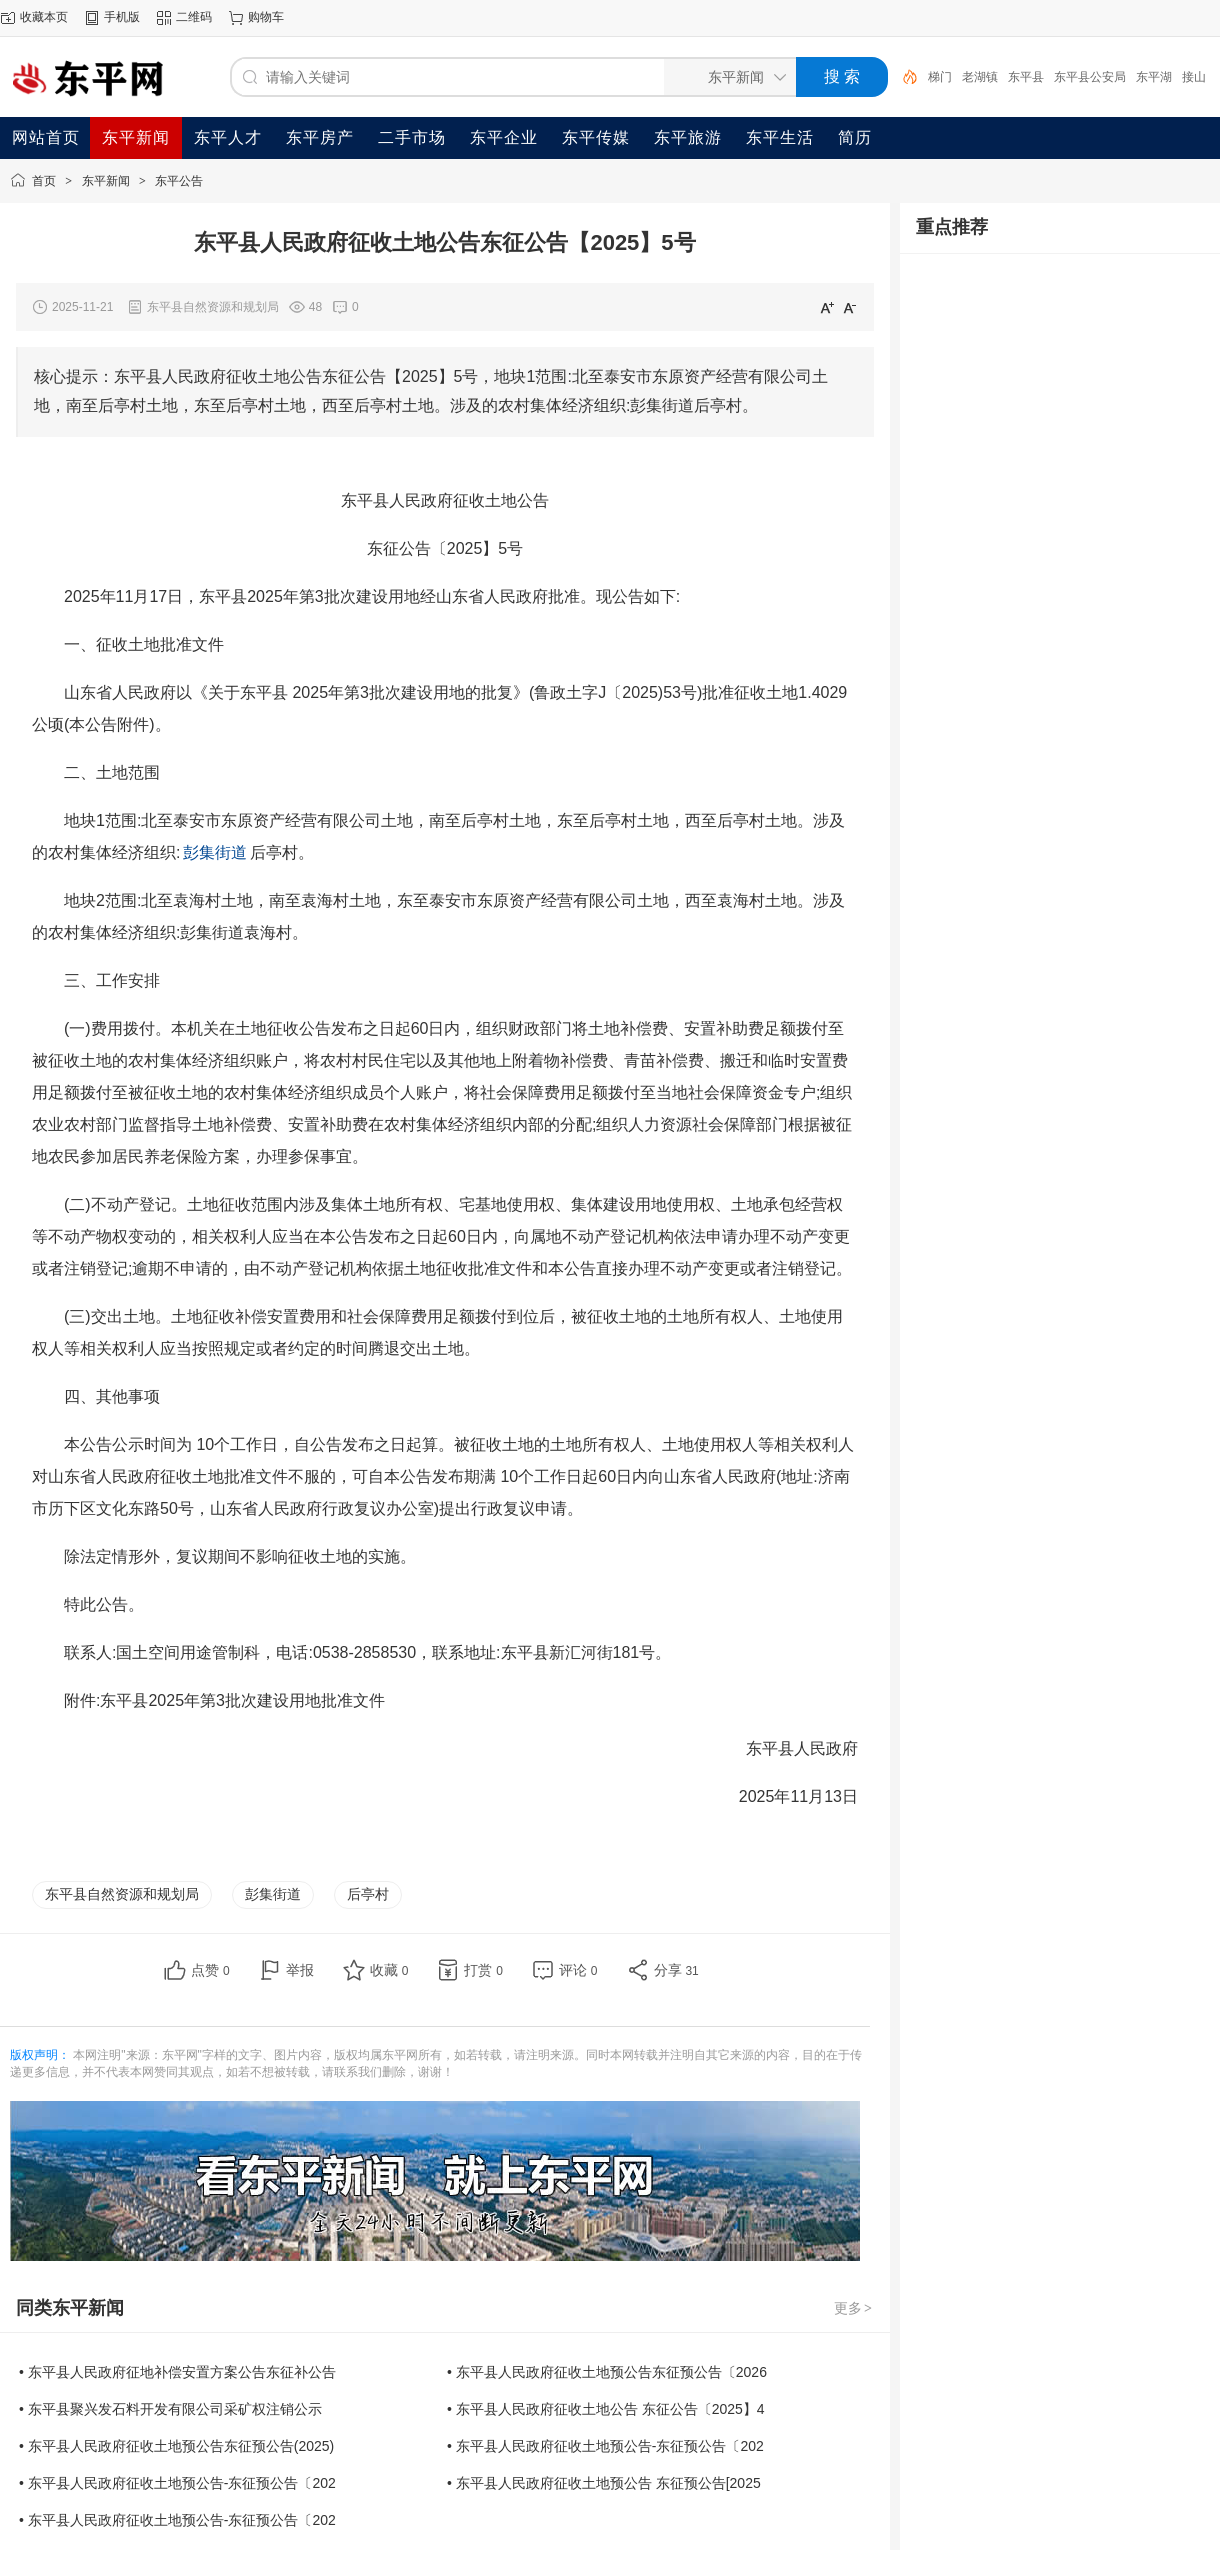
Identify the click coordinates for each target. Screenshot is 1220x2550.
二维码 (194, 17)
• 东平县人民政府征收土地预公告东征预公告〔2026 (607, 2372)
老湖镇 (980, 77)
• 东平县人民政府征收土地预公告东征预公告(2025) (176, 2446)
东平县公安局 (1090, 77)
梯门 (940, 77)
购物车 (266, 17)
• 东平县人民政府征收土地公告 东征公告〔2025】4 (606, 2409)
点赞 (210, 1970)
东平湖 (1154, 77)
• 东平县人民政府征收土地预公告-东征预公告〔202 (605, 2446)
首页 (44, 181)
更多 (854, 2308)
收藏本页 (44, 17)
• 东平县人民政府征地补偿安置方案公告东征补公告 (177, 2372)
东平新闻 (106, 181)
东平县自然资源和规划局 (122, 1894)
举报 (300, 1970)
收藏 (389, 1970)
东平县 (1026, 77)
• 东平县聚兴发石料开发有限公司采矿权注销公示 (170, 2409)
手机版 (122, 17)
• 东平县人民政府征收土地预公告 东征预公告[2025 (604, 2483)
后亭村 (368, 1894)
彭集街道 (273, 1894)
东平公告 (179, 181)
